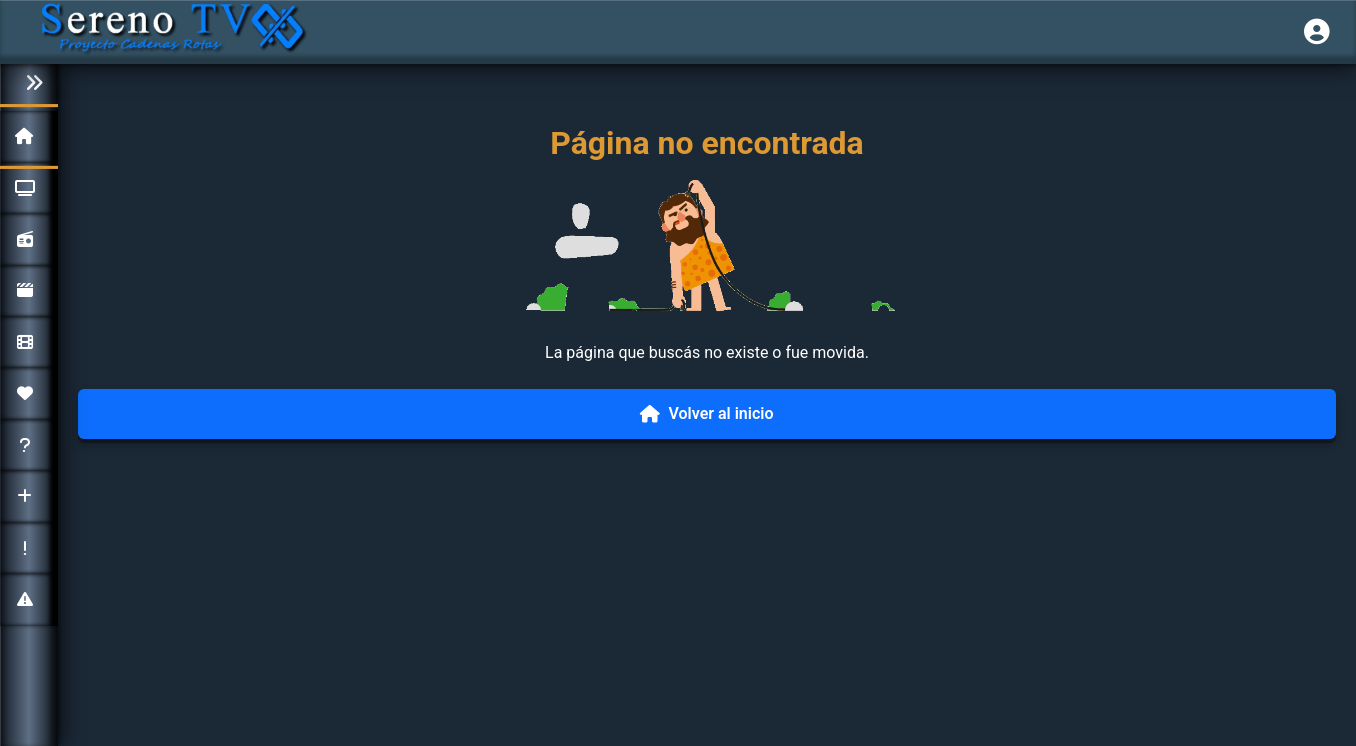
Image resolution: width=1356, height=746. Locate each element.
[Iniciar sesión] (1317, 32)
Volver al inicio (706, 413)
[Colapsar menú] (29, 83)
